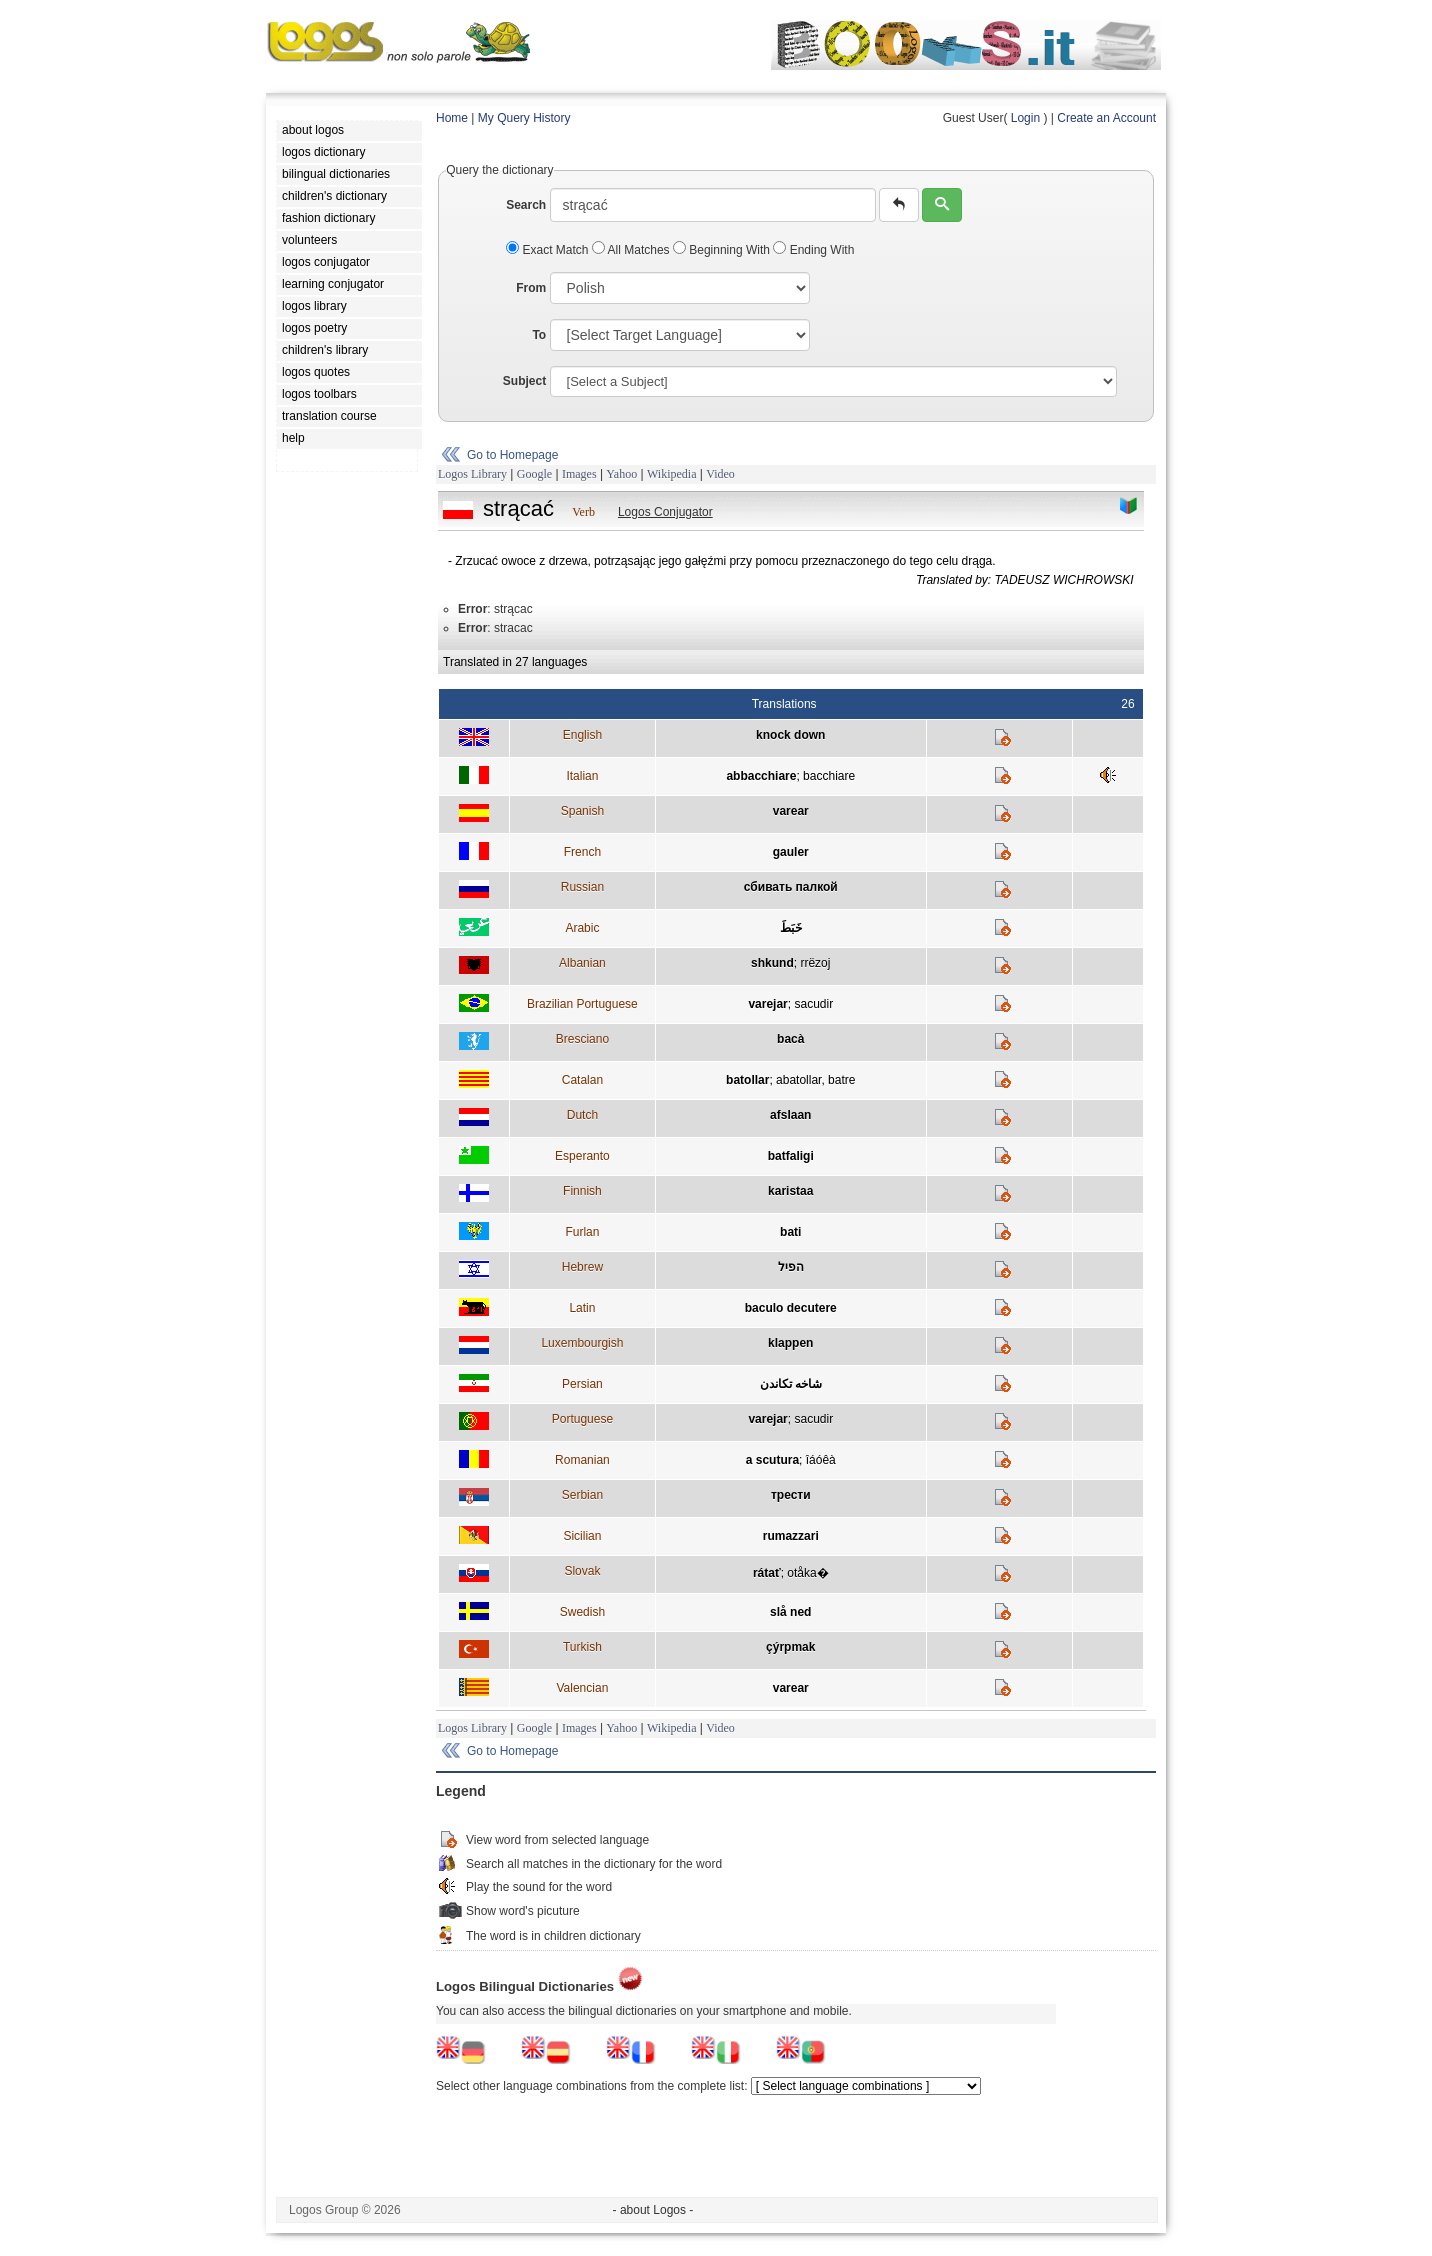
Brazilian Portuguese (582, 1004)
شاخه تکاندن (791, 1384)
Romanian (582, 1460)
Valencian (582, 1688)
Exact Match (549, 250)
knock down (790, 735)
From (531, 288)
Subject (524, 381)
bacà (790, 1039)
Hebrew (582, 1267)
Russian (582, 887)
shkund (772, 963)
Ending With (813, 250)
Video (720, 474)
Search (526, 205)
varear (791, 811)
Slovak (582, 1571)
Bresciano (582, 1039)
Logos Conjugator (665, 512)
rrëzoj (815, 963)
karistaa (790, 1191)
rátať (767, 1573)
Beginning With (723, 250)
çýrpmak (790, 1647)
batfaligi (791, 1156)
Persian (582, 1384)
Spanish (582, 811)
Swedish (582, 1612)
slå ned (790, 1612)
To (539, 335)
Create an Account (1106, 118)
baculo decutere (791, 1308)
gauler (791, 852)
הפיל (791, 1267)
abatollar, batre (815, 1080)
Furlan (582, 1232)
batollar (747, 1080)
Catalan (582, 1080)
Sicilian (582, 1536)
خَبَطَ (791, 928)
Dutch (582, 1115)
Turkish (582, 1647)
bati (790, 1232)
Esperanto (582, 1156)
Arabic (582, 928)
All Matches (632, 250)
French (582, 852)
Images (579, 474)
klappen (790, 1343)
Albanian (582, 963)
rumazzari (791, 1536)
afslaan (790, 1115)
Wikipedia (672, 474)
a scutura (772, 1460)
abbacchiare (761, 776)
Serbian (582, 1495)
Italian (582, 776)
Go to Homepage (512, 455)
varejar (767, 1004)
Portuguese (582, 1419)
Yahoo (621, 474)
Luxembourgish (582, 1343)
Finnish (582, 1191)
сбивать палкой (791, 887)
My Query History (524, 118)
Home (452, 118)
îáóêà (821, 1460)
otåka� (807, 1573)
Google (534, 474)
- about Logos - (653, 2210)
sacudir (813, 1004)
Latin (582, 1308)
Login (1025, 118)
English (582, 735)
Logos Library (472, 474)
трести (791, 1495)
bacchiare (829, 776)
